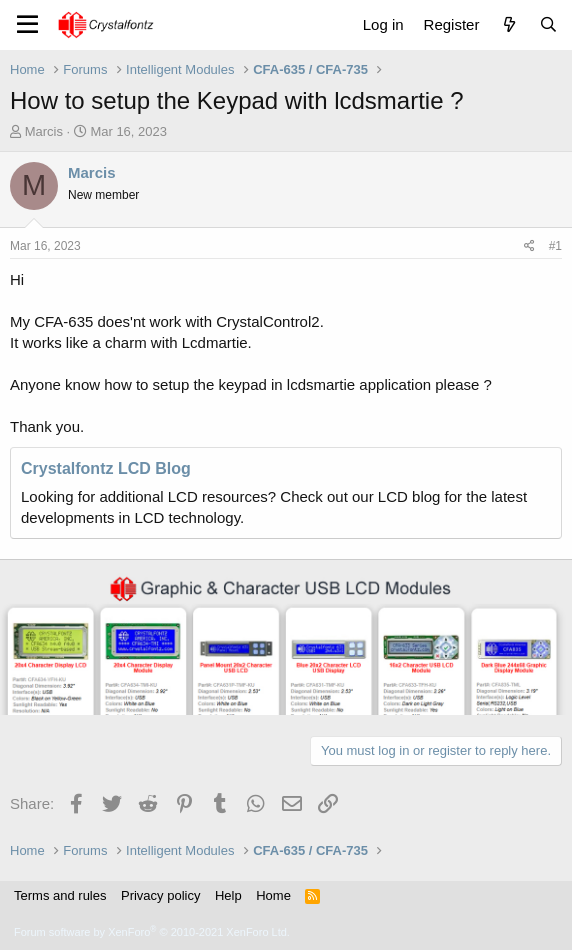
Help (228, 895)
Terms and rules (60, 895)
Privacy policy (160, 895)
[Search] (548, 24)
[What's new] (508, 24)
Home (273, 895)
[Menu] (27, 25)
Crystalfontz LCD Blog (106, 468)
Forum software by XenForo (152, 932)
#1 (555, 246)
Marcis (44, 131)
